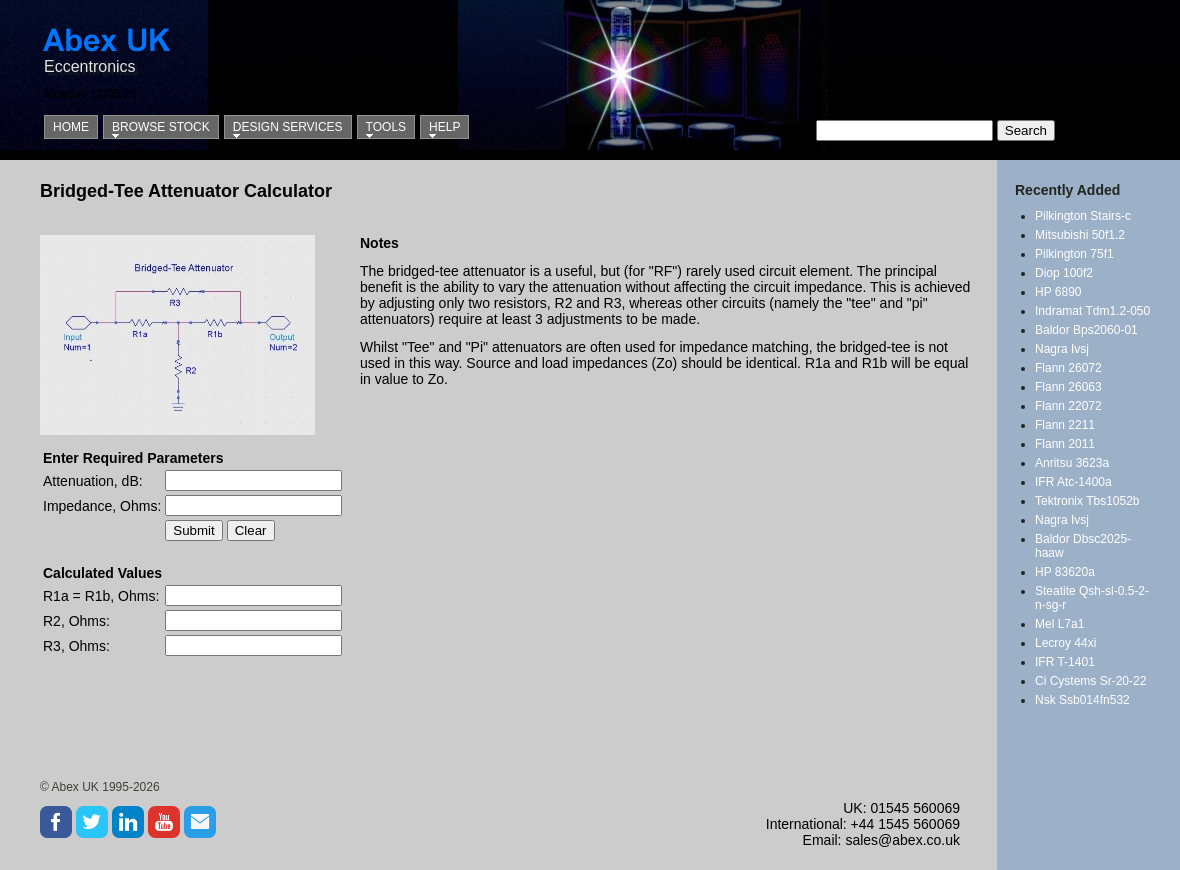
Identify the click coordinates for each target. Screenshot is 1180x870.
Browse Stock (161, 127)
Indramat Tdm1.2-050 (1092, 311)
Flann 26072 (1068, 368)
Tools (386, 127)
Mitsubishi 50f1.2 (1080, 235)
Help (444, 127)
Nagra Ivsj (1062, 349)
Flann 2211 (1065, 425)
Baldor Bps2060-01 (1086, 330)
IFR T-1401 (1065, 662)
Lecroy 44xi (1065, 643)
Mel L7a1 (1059, 624)
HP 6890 (1058, 292)
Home (71, 127)
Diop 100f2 (1064, 273)
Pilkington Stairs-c (1083, 216)
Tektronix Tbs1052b (1087, 501)
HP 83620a (1065, 572)
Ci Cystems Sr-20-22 (1090, 681)
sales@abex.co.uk (902, 840)
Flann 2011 (1065, 444)
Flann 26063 (1068, 387)
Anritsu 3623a (1072, 463)
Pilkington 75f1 (1074, 254)
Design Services (288, 127)
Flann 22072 (1068, 406)
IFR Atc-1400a (1073, 482)
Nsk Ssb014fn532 (1082, 700)
